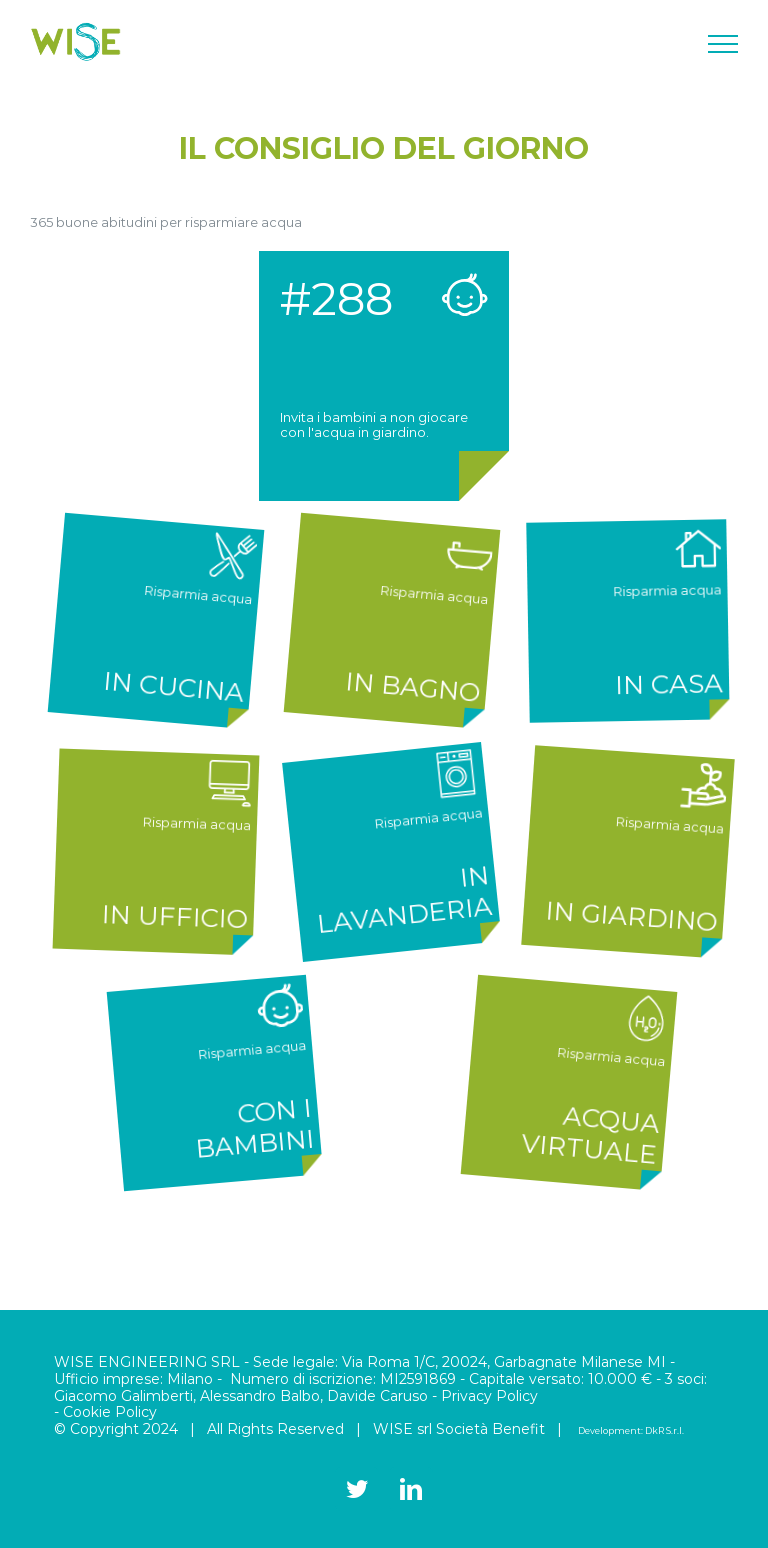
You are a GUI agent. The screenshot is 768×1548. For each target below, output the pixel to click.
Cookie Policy (110, 1412)
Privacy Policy (489, 1396)
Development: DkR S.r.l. (631, 1430)
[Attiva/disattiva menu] (723, 44)
